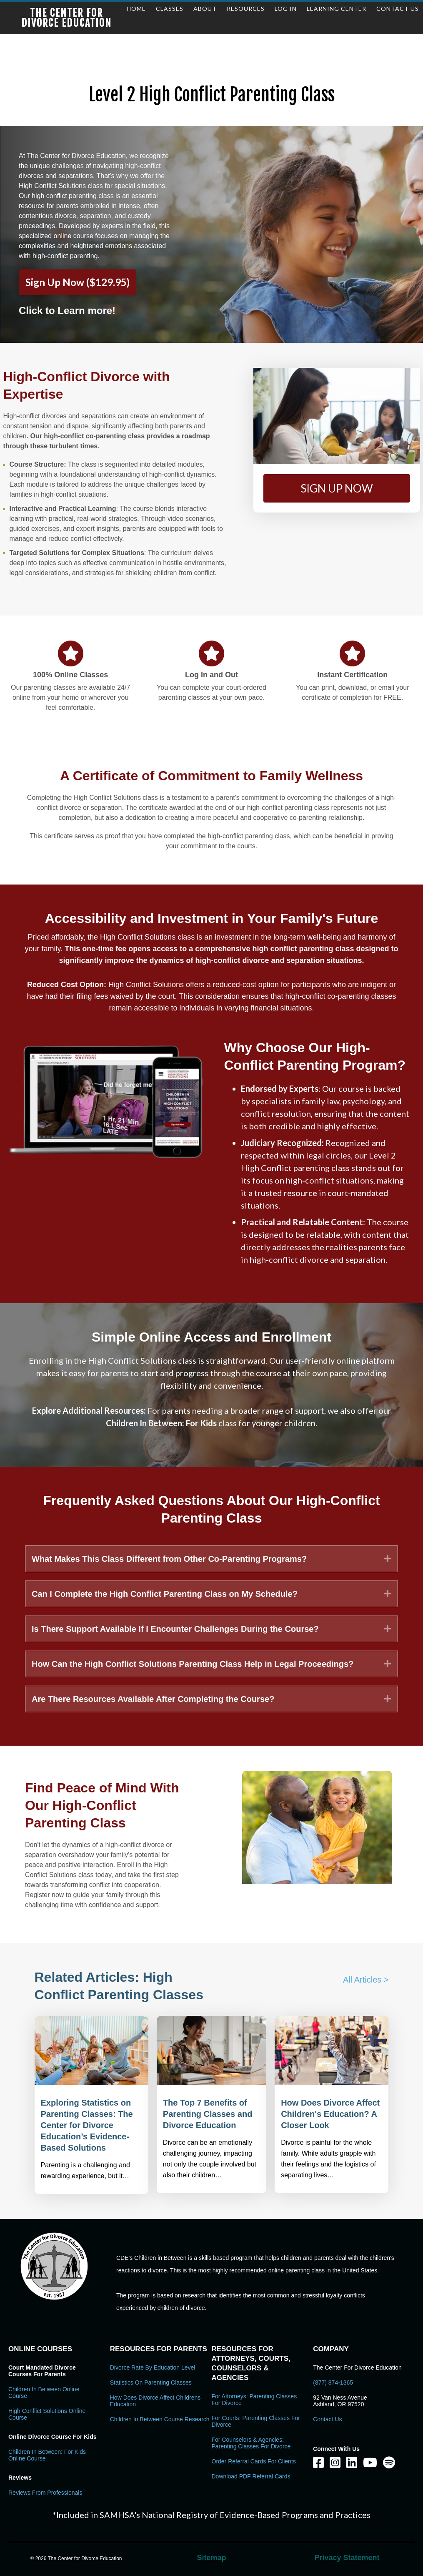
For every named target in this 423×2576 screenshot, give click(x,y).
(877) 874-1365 (333, 2382)
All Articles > (365, 1979)
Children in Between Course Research (160, 2419)
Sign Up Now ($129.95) (77, 282)
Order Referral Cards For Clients (254, 2461)
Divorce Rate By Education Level (152, 2367)
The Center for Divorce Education (66, 18)
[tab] (211, 1559)
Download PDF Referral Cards (251, 2476)
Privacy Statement (346, 2557)
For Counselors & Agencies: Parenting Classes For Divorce (251, 2443)
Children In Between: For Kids (161, 1423)
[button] (336, 488)
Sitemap (211, 2557)
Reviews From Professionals (45, 2492)
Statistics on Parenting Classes (151, 2382)
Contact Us (327, 2419)
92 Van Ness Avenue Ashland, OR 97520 (340, 2401)
